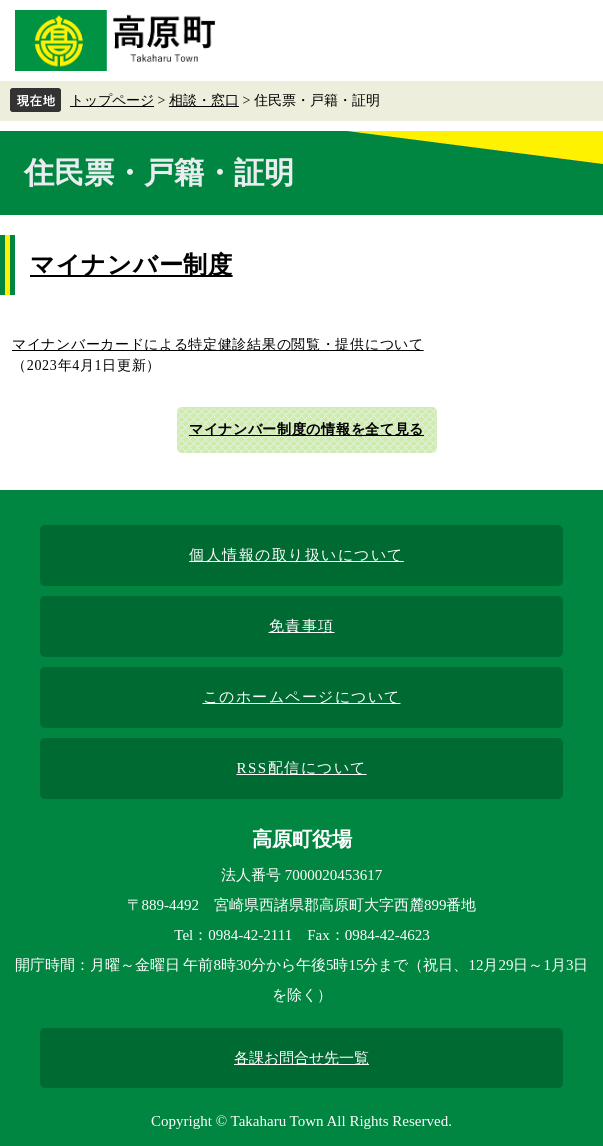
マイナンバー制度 (131, 265)
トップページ (112, 100)
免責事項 (302, 626)
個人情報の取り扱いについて (296, 555)
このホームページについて (302, 697)
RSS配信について (301, 768)
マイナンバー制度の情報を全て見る (306, 429)
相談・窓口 (204, 100)
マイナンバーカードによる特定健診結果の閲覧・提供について (218, 344)
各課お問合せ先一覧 (301, 1058)
